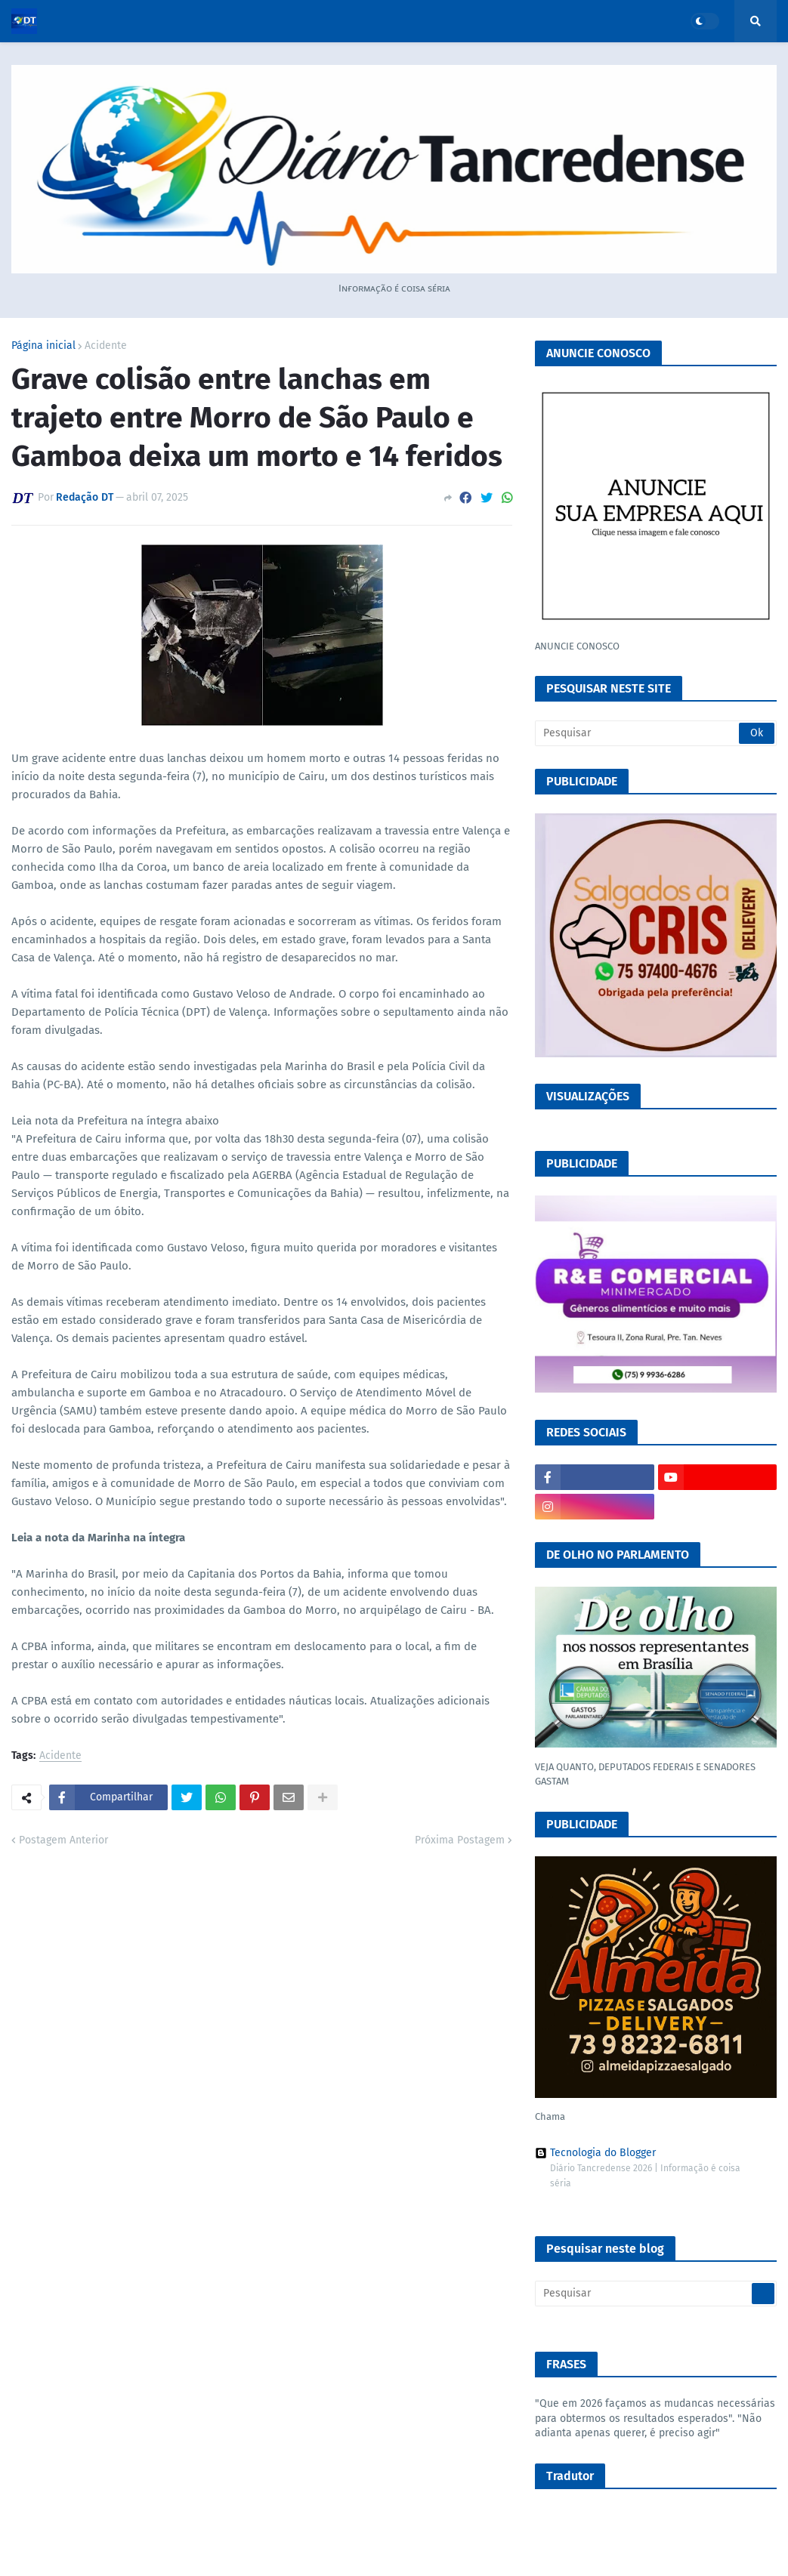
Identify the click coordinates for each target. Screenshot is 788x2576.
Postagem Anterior (63, 1840)
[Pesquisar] (656, 733)
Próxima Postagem (460, 1840)
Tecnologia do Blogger (595, 2153)
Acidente (106, 346)
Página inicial (43, 346)
